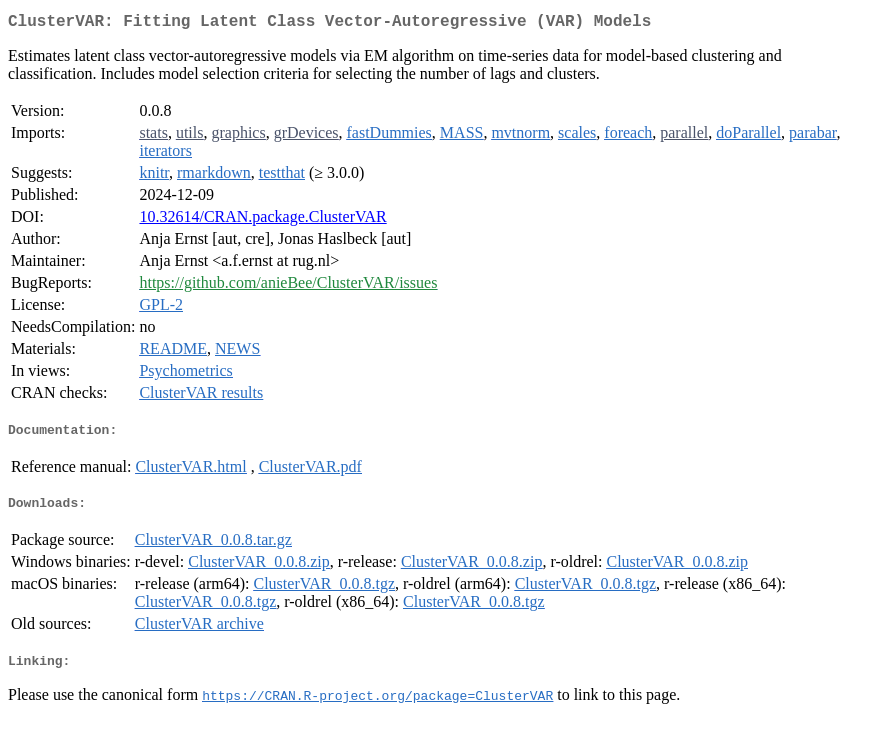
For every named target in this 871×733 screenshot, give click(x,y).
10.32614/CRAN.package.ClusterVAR (262, 220)
